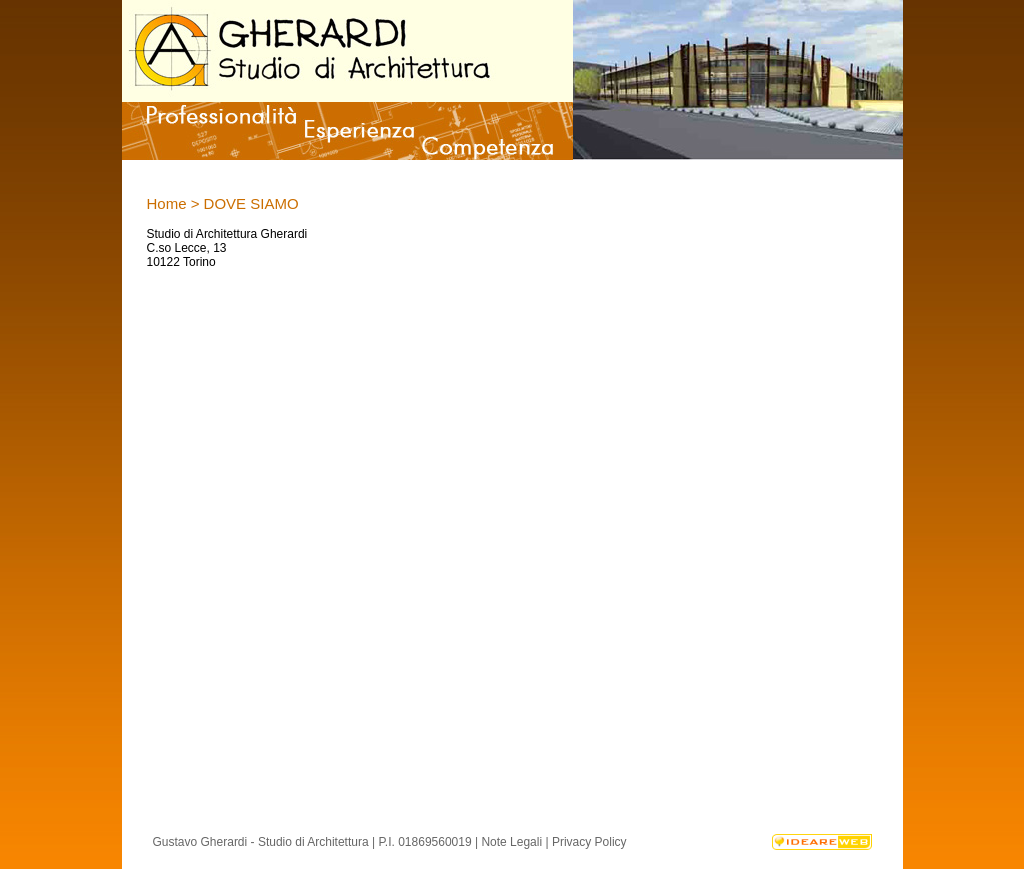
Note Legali (511, 842)
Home (167, 203)
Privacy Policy (589, 842)
